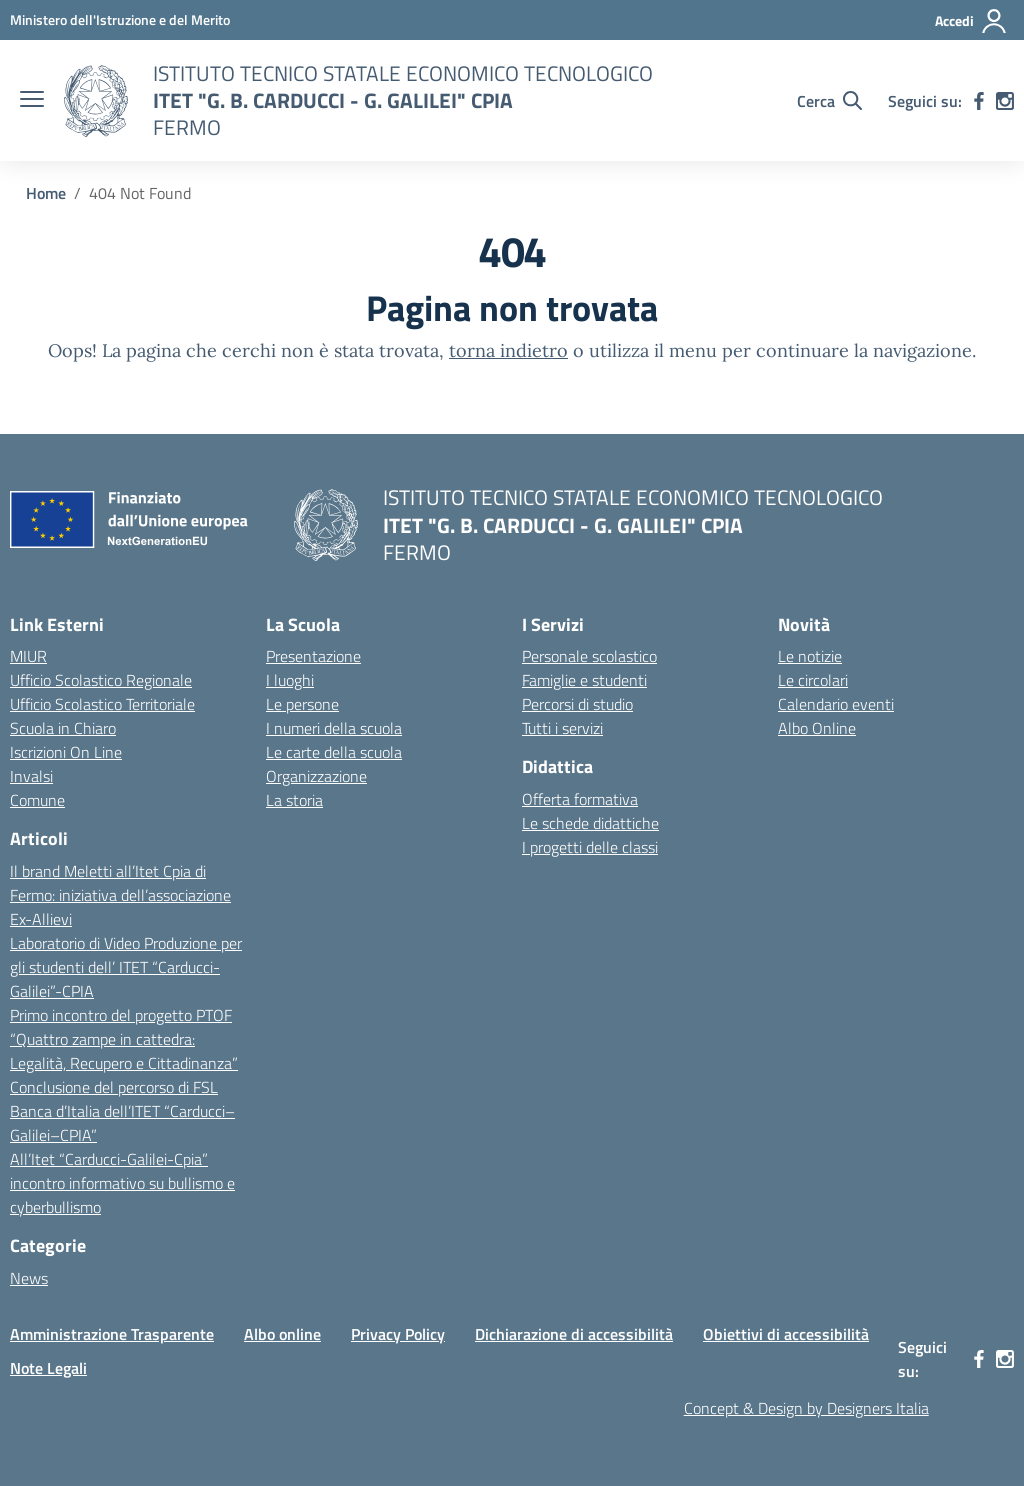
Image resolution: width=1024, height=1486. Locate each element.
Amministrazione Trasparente (112, 1334)
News (29, 1278)
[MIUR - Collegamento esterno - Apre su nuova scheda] (120, 19)
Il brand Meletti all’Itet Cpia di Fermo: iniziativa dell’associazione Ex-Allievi (120, 895)
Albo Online (817, 728)
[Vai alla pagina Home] (46, 193)
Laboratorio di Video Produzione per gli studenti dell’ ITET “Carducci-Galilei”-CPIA (126, 967)
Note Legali (48, 1368)
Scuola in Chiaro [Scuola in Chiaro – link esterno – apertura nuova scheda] (63, 728)
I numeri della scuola (334, 728)
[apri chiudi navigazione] (32, 101)
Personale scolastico (589, 656)
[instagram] (1005, 101)
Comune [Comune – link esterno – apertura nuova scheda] (37, 800)
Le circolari (813, 680)
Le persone (302, 704)
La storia (294, 800)
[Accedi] (971, 21)
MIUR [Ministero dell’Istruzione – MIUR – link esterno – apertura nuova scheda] (28, 656)
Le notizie (810, 656)
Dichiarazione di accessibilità (574, 1334)
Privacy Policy (398, 1334)
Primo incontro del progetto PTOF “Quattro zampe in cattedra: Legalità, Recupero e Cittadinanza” (124, 1039)
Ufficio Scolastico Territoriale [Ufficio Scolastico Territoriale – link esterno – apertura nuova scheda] (102, 704)
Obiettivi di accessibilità (786, 1334)
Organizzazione (316, 776)
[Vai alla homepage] (96, 101)
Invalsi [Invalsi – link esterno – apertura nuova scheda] (31, 776)
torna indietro (508, 350)
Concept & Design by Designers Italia (806, 1408)
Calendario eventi (836, 704)
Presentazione (313, 656)
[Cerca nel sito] (829, 101)
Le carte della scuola (334, 752)
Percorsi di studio (577, 704)
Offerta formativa (580, 799)
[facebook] (979, 101)
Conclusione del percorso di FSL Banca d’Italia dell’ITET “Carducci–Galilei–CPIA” (122, 1111)
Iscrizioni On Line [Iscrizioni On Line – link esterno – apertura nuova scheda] (66, 752)
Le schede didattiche (590, 823)
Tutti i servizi (562, 728)
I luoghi (290, 680)
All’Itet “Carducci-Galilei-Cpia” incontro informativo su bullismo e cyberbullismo (122, 1183)
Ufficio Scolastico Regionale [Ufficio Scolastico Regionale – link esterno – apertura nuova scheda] (101, 680)
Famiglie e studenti (584, 680)
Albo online (282, 1334)
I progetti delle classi (590, 847)
